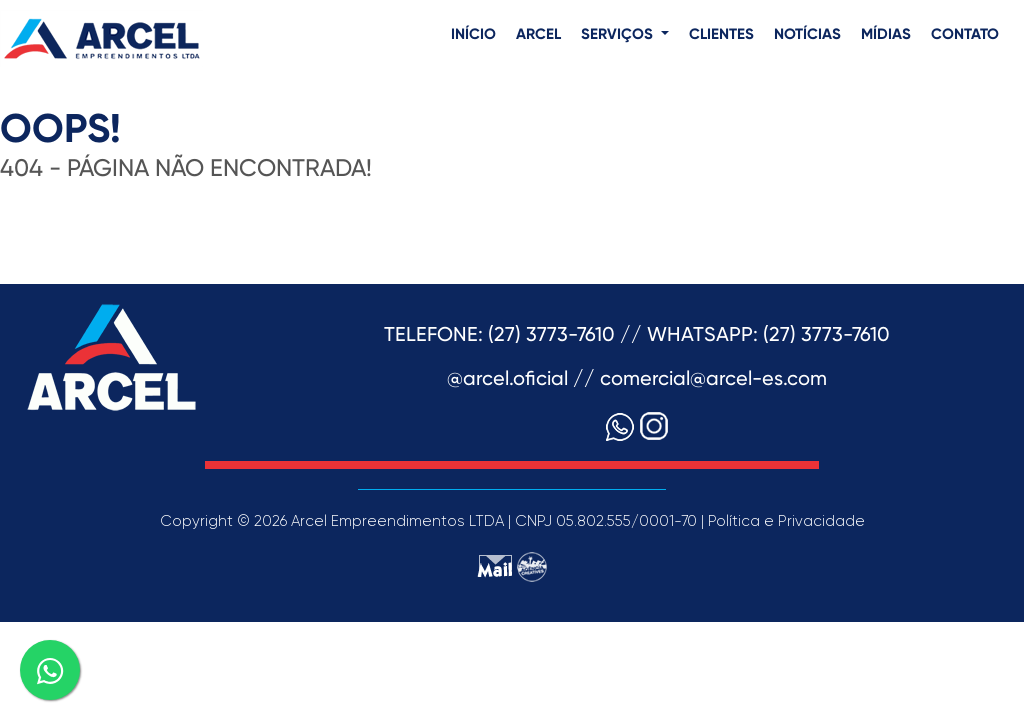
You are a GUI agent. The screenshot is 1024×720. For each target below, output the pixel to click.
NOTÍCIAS (807, 34)
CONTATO (965, 34)
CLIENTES (721, 34)
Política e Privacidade (786, 521)
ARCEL (538, 34)
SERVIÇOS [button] (619, 34)
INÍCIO (473, 34)
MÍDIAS (886, 34)
